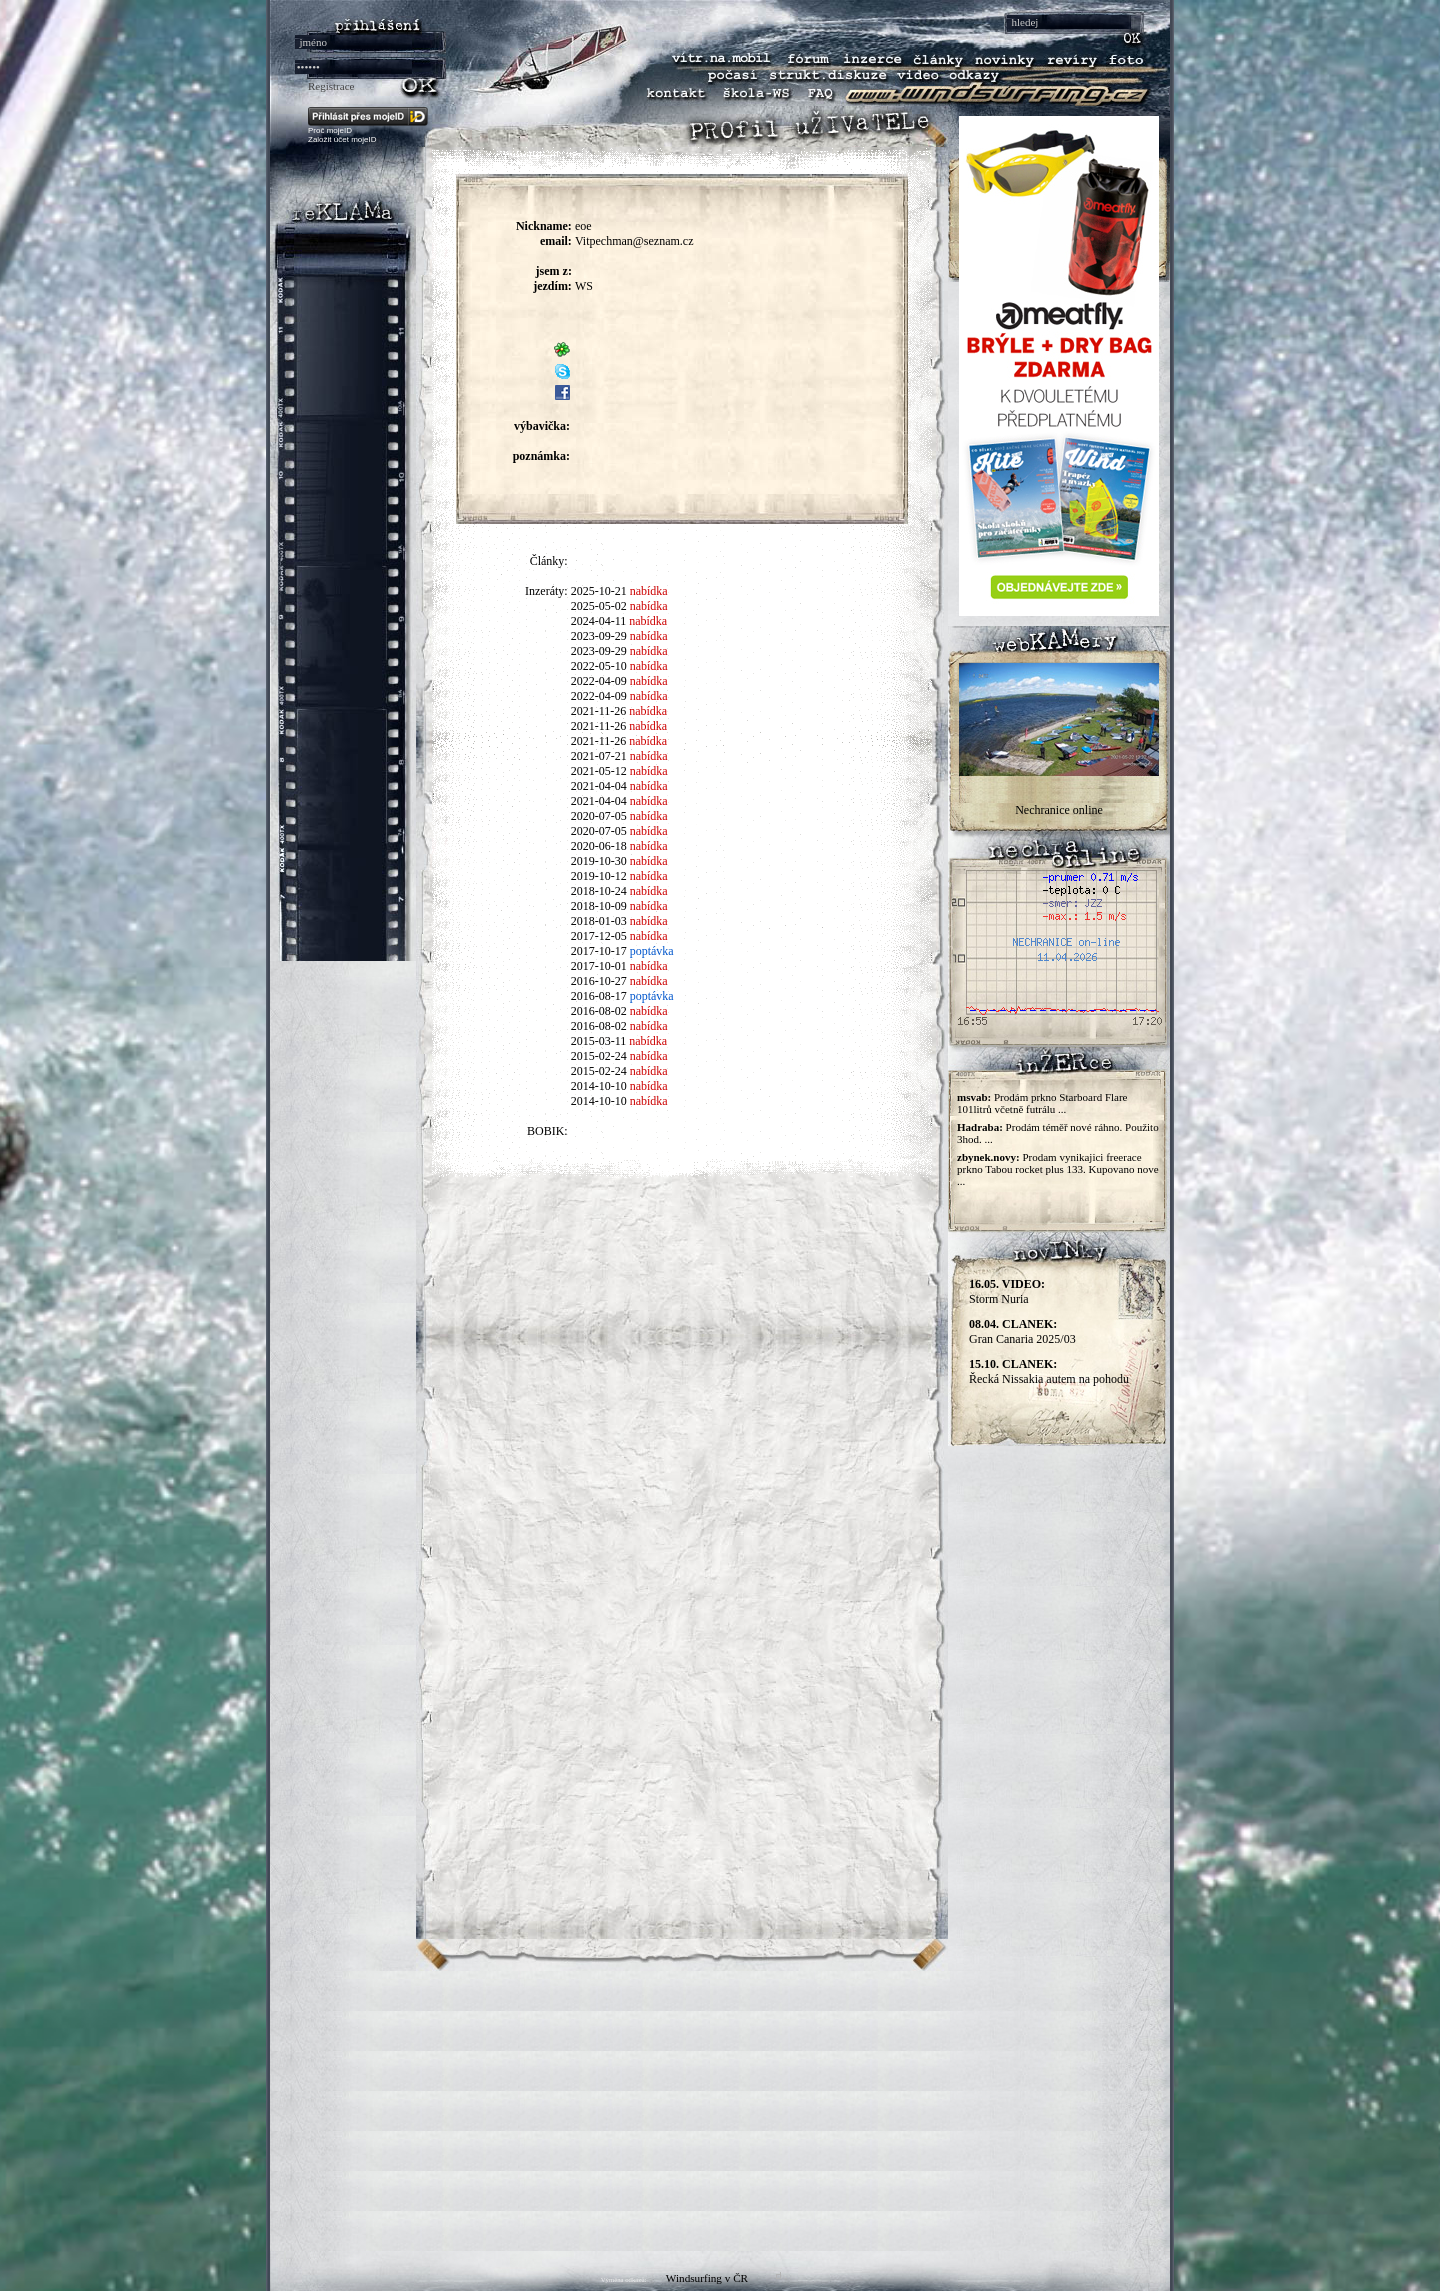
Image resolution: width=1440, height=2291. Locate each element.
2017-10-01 (599, 966)
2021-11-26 (599, 711)
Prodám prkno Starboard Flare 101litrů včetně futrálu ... (1042, 1103)
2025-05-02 (599, 606)
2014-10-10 (599, 1086)
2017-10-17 (599, 951)
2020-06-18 (599, 846)
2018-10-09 (599, 906)
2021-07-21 (599, 756)
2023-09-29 (599, 636)
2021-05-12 (599, 771)
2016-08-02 (599, 1011)
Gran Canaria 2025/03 (1022, 1331)
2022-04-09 (599, 681)
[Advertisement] (720, 2111)
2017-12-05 (599, 936)
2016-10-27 (599, 981)
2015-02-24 (599, 1056)
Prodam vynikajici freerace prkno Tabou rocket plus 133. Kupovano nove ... (1058, 1169)
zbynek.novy (986, 1157)
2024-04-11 (599, 621)
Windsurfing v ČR (707, 2278)
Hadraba (978, 1127)
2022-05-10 (599, 666)
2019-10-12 (599, 876)
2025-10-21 (599, 591)
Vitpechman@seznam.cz (634, 241)
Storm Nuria (1007, 1291)
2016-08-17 (599, 996)
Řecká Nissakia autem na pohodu (1049, 1371)
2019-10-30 (599, 861)
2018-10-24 (599, 891)
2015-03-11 (599, 1041)
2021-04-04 (599, 786)
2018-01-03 (599, 921)
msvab (972, 1097)
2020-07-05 (599, 816)
